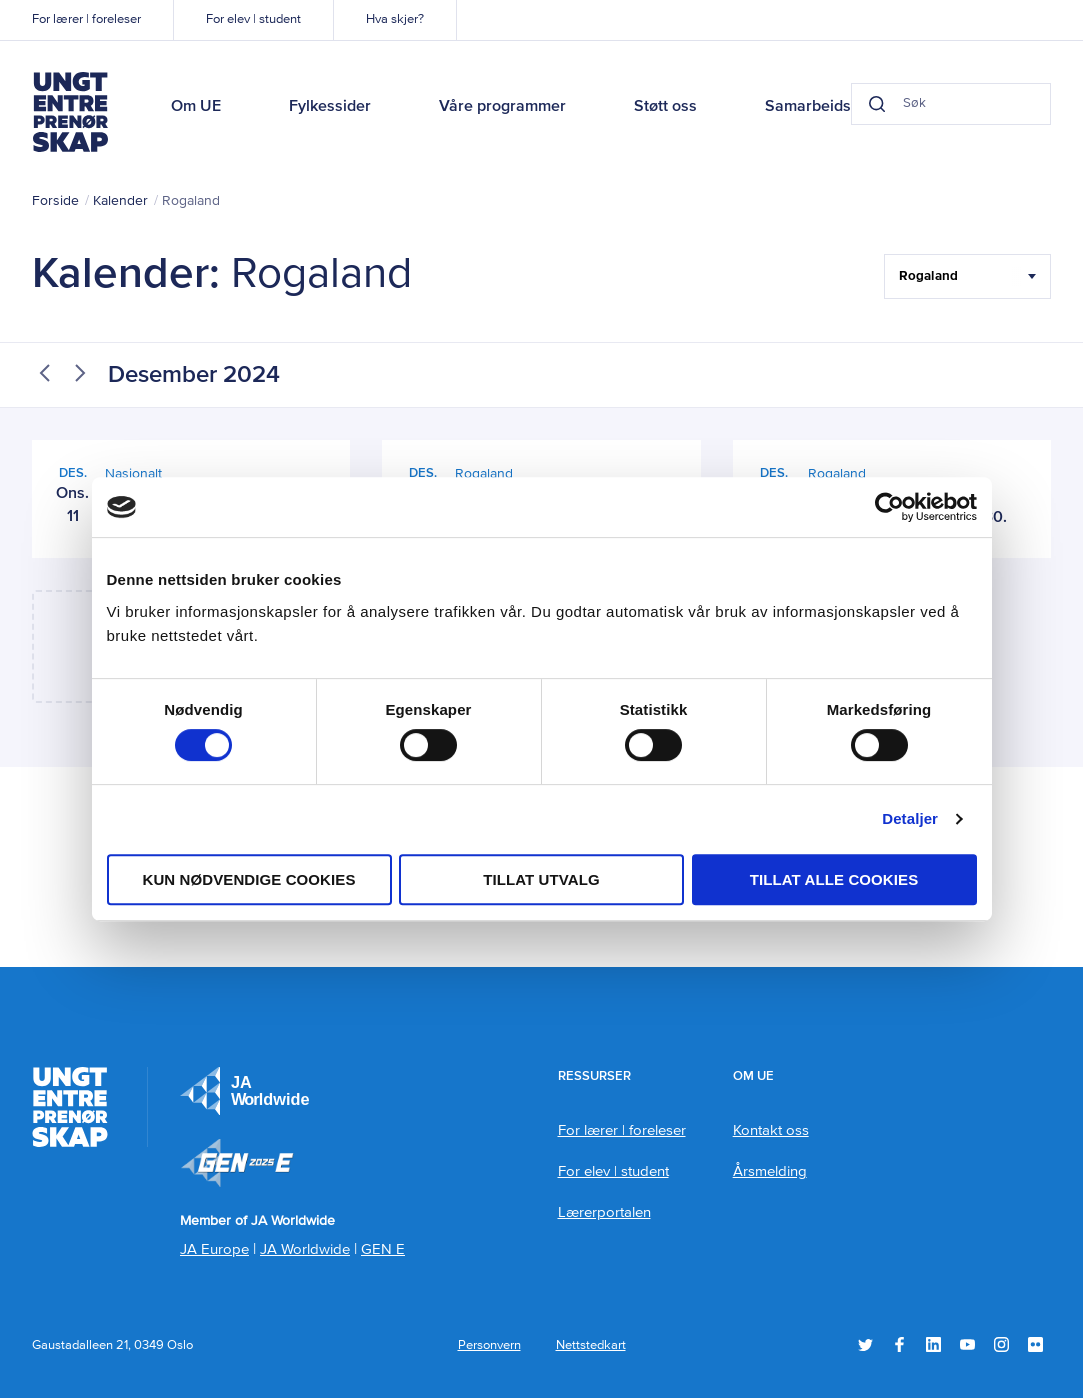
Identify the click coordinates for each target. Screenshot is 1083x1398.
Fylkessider (330, 107)
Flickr (1035, 1344)
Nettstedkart (591, 1345)
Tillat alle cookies (834, 879)
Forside (55, 201)
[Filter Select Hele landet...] (967, 276)
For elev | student (253, 19)
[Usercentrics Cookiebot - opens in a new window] (889, 507)
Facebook (899, 1344)
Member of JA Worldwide (237, 1163)
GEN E (383, 1249)
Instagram (1001, 1344)
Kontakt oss (771, 1130)
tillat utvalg (541, 879)
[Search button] (877, 104)
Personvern (489, 1345)
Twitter (865, 1344)
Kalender (120, 201)
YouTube (967, 1344)
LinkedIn (933, 1344)
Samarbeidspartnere (839, 107)
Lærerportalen (604, 1212)
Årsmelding (770, 1171)
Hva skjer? (395, 19)
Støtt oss (665, 107)
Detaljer (910, 818)
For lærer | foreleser (86, 19)
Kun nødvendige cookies (248, 879)
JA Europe (245, 1091)
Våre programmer (502, 107)
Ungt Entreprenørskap (70, 112)
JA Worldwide (305, 1249)
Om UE (196, 107)
